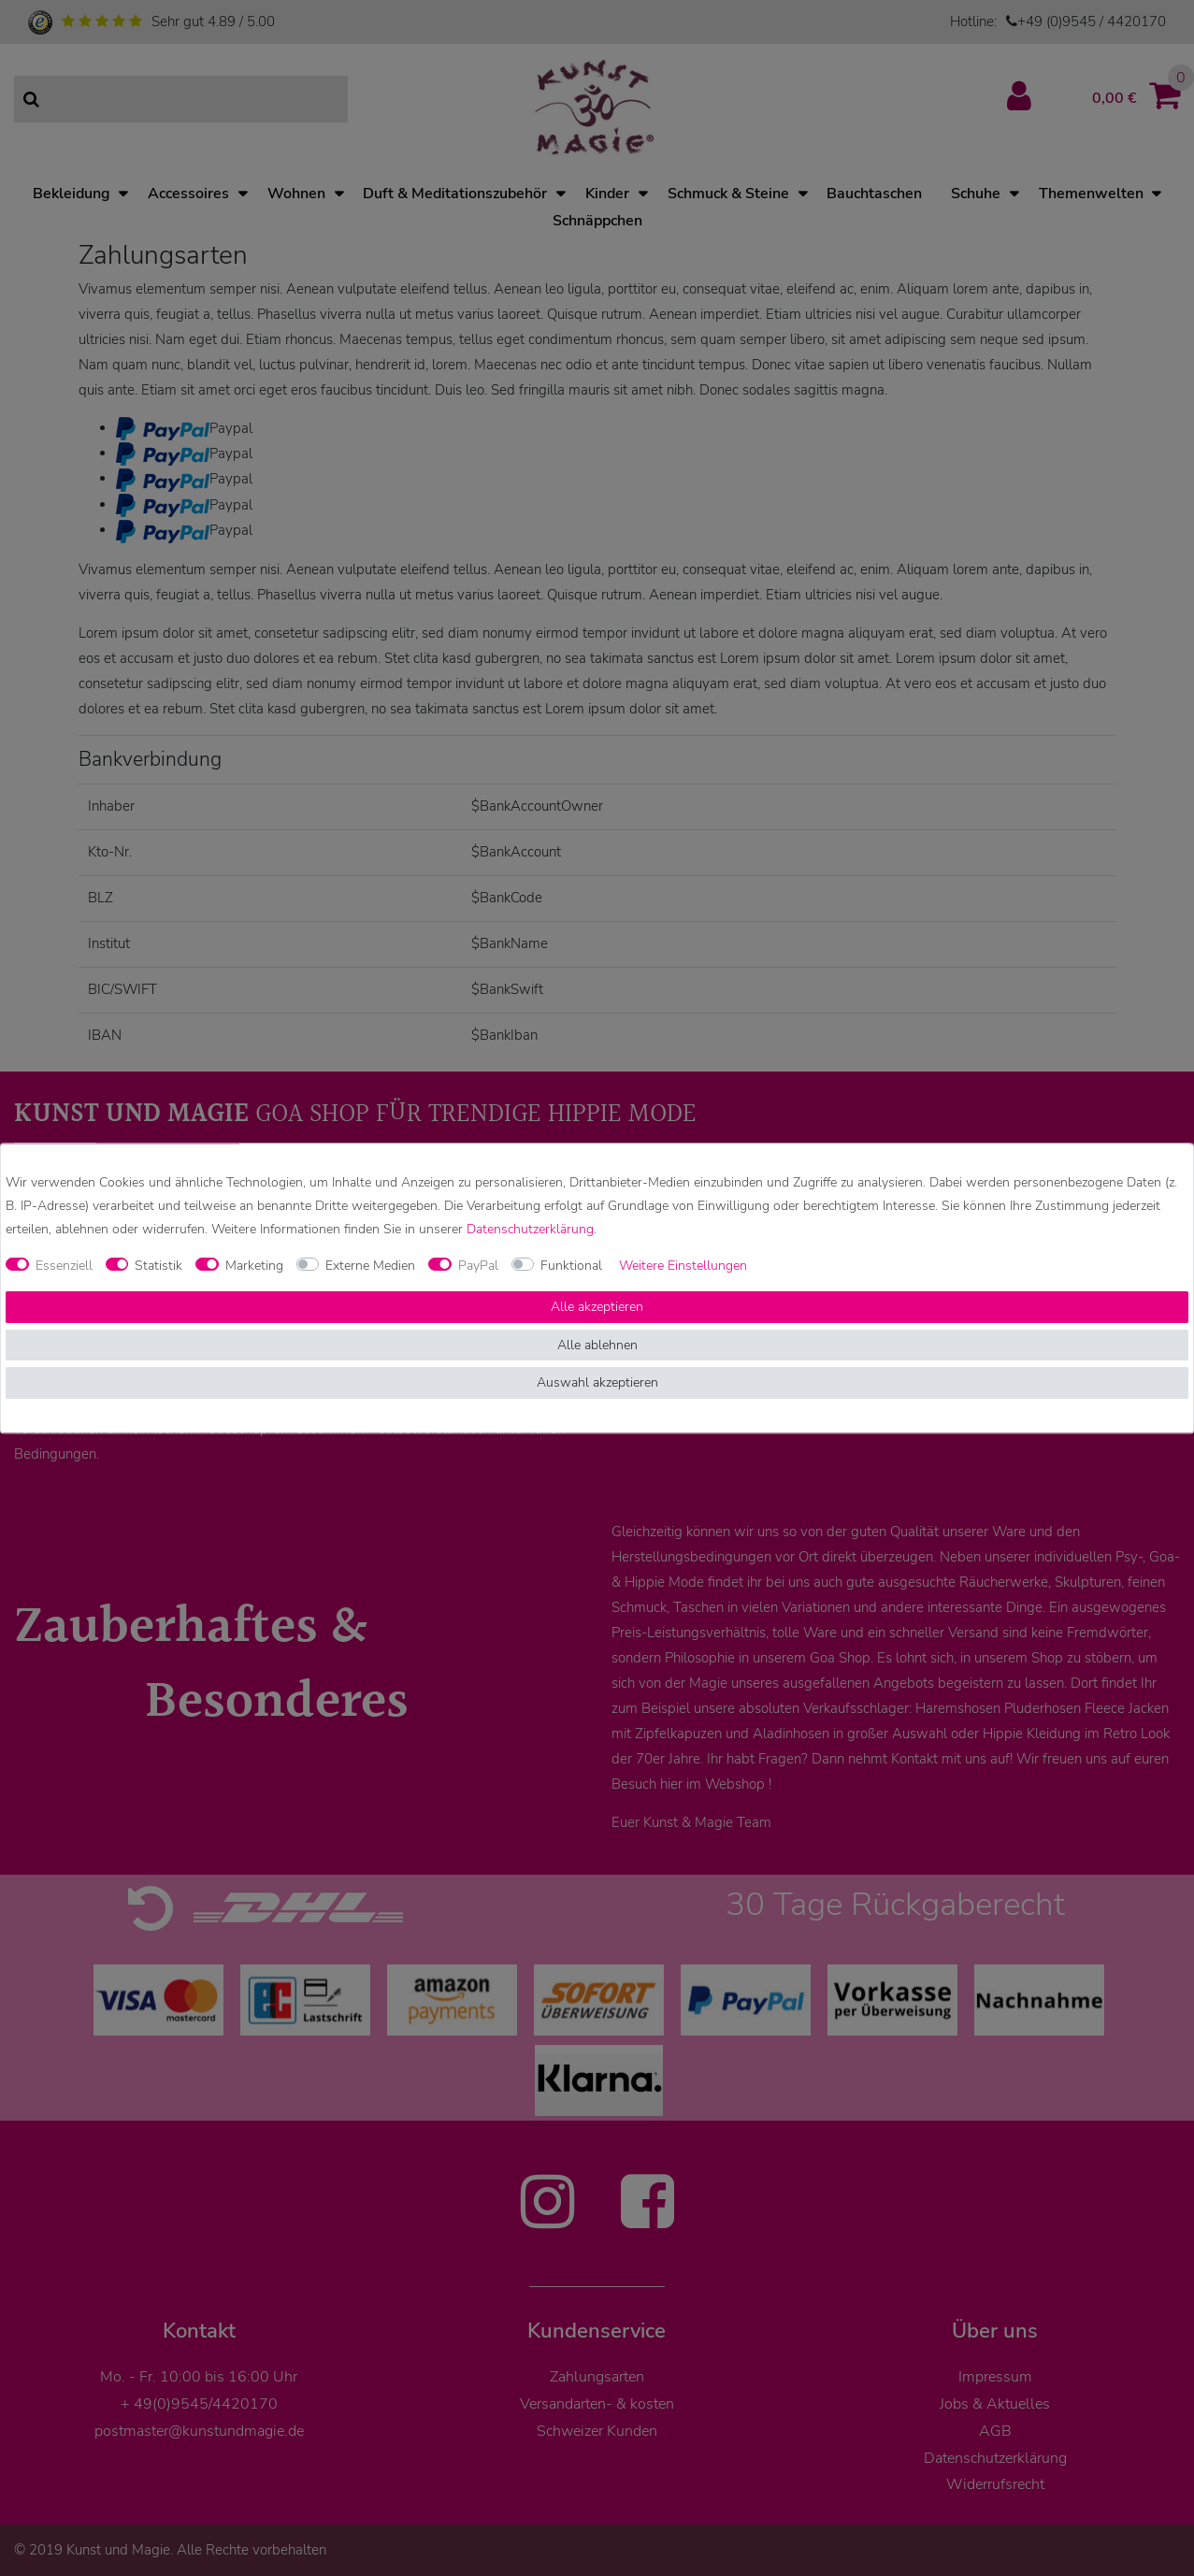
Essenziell (64, 1265)
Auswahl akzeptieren (597, 1383)
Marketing (254, 1265)
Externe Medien (370, 1265)
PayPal (478, 1265)
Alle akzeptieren (597, 1308)
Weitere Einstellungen (683, 1265)
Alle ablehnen (597, 1345)
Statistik (158, 1265)
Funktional (571, 1265)
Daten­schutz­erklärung (530, 1229)
